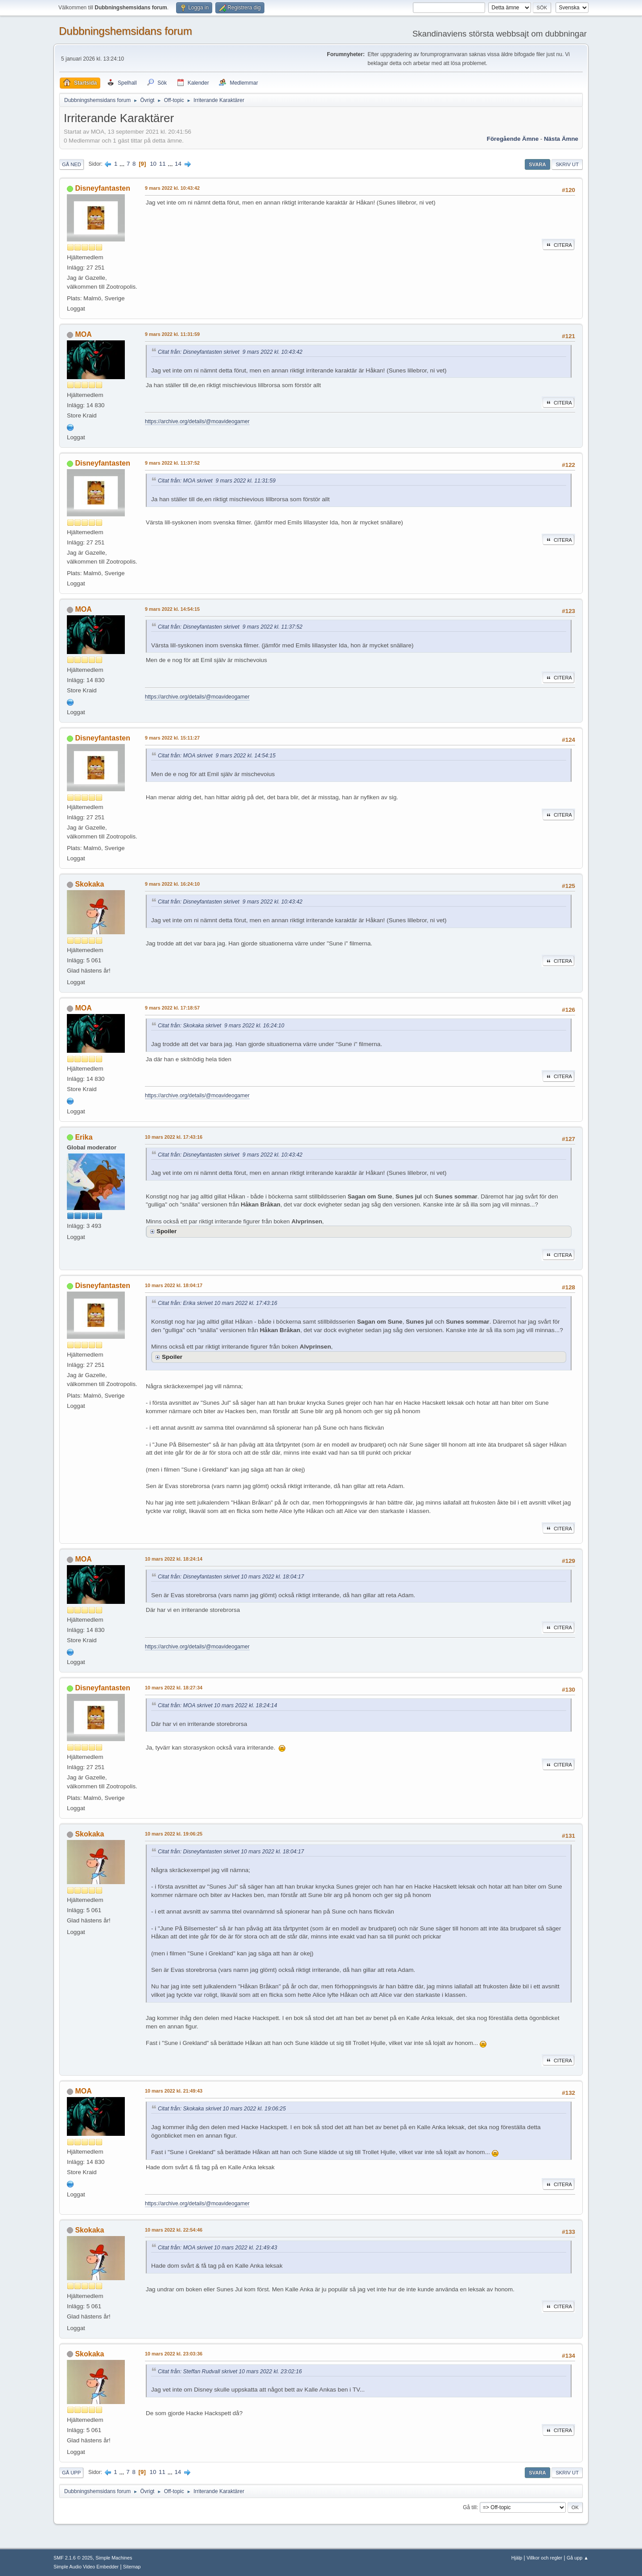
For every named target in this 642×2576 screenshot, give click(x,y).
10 (153, 163)
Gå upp (71, 2472)
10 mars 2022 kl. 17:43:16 (173, 1137)
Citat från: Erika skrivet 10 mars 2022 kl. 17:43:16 (217, 1303)
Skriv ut (567, 164)
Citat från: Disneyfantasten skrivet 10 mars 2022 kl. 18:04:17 (231, 1577)
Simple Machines (113, 2557)
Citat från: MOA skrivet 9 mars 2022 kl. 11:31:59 (217, 481)
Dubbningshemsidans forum (125, 31)
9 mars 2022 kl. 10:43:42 (172, 188)
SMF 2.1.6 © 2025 (73, 2557)
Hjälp (517, 2557)
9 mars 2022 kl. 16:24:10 (172, 884)
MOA (83, 334)
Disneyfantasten (102, 188)
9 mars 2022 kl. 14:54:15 (172, 609)
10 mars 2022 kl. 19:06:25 (173, 1833)
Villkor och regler (544, 2557)
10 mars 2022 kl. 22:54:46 (173, 2230)
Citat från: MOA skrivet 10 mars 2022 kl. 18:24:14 (217, 1705)
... (122, 163)
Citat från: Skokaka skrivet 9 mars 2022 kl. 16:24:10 (221, 1025)
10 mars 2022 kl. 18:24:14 (173, 1559)
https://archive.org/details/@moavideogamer (197, 421)
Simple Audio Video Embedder (86, 2566)
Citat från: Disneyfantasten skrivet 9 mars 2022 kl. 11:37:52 (230, 627)
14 (178, 163)
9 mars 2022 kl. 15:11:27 (172, 737)
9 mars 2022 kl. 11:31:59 (172, 334)
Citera (558, 245)
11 (162, 163)
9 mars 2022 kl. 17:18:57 (172, 1007)
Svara (537, 164)
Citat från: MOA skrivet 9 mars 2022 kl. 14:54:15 (217, 755)
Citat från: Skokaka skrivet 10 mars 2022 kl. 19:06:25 (222, 2109)
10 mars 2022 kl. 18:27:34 (173, 1687)
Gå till (470, 2507)
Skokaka (89, 884)
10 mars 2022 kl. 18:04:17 (173, 1285)
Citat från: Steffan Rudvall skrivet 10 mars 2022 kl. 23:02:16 (230, 2371)
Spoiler (166, 1231)
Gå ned (71, 164)
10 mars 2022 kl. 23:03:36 (173, 2353)
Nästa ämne (561, 138)
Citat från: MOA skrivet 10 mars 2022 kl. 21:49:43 (217, 2248)
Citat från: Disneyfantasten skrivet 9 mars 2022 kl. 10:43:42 (230, 352)
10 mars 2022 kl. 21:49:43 (173, 2091)
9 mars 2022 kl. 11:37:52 (172, 463)
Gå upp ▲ (577, 2557)
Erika (83, 1137)
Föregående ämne (513, 138)
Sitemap (132, 2566)
